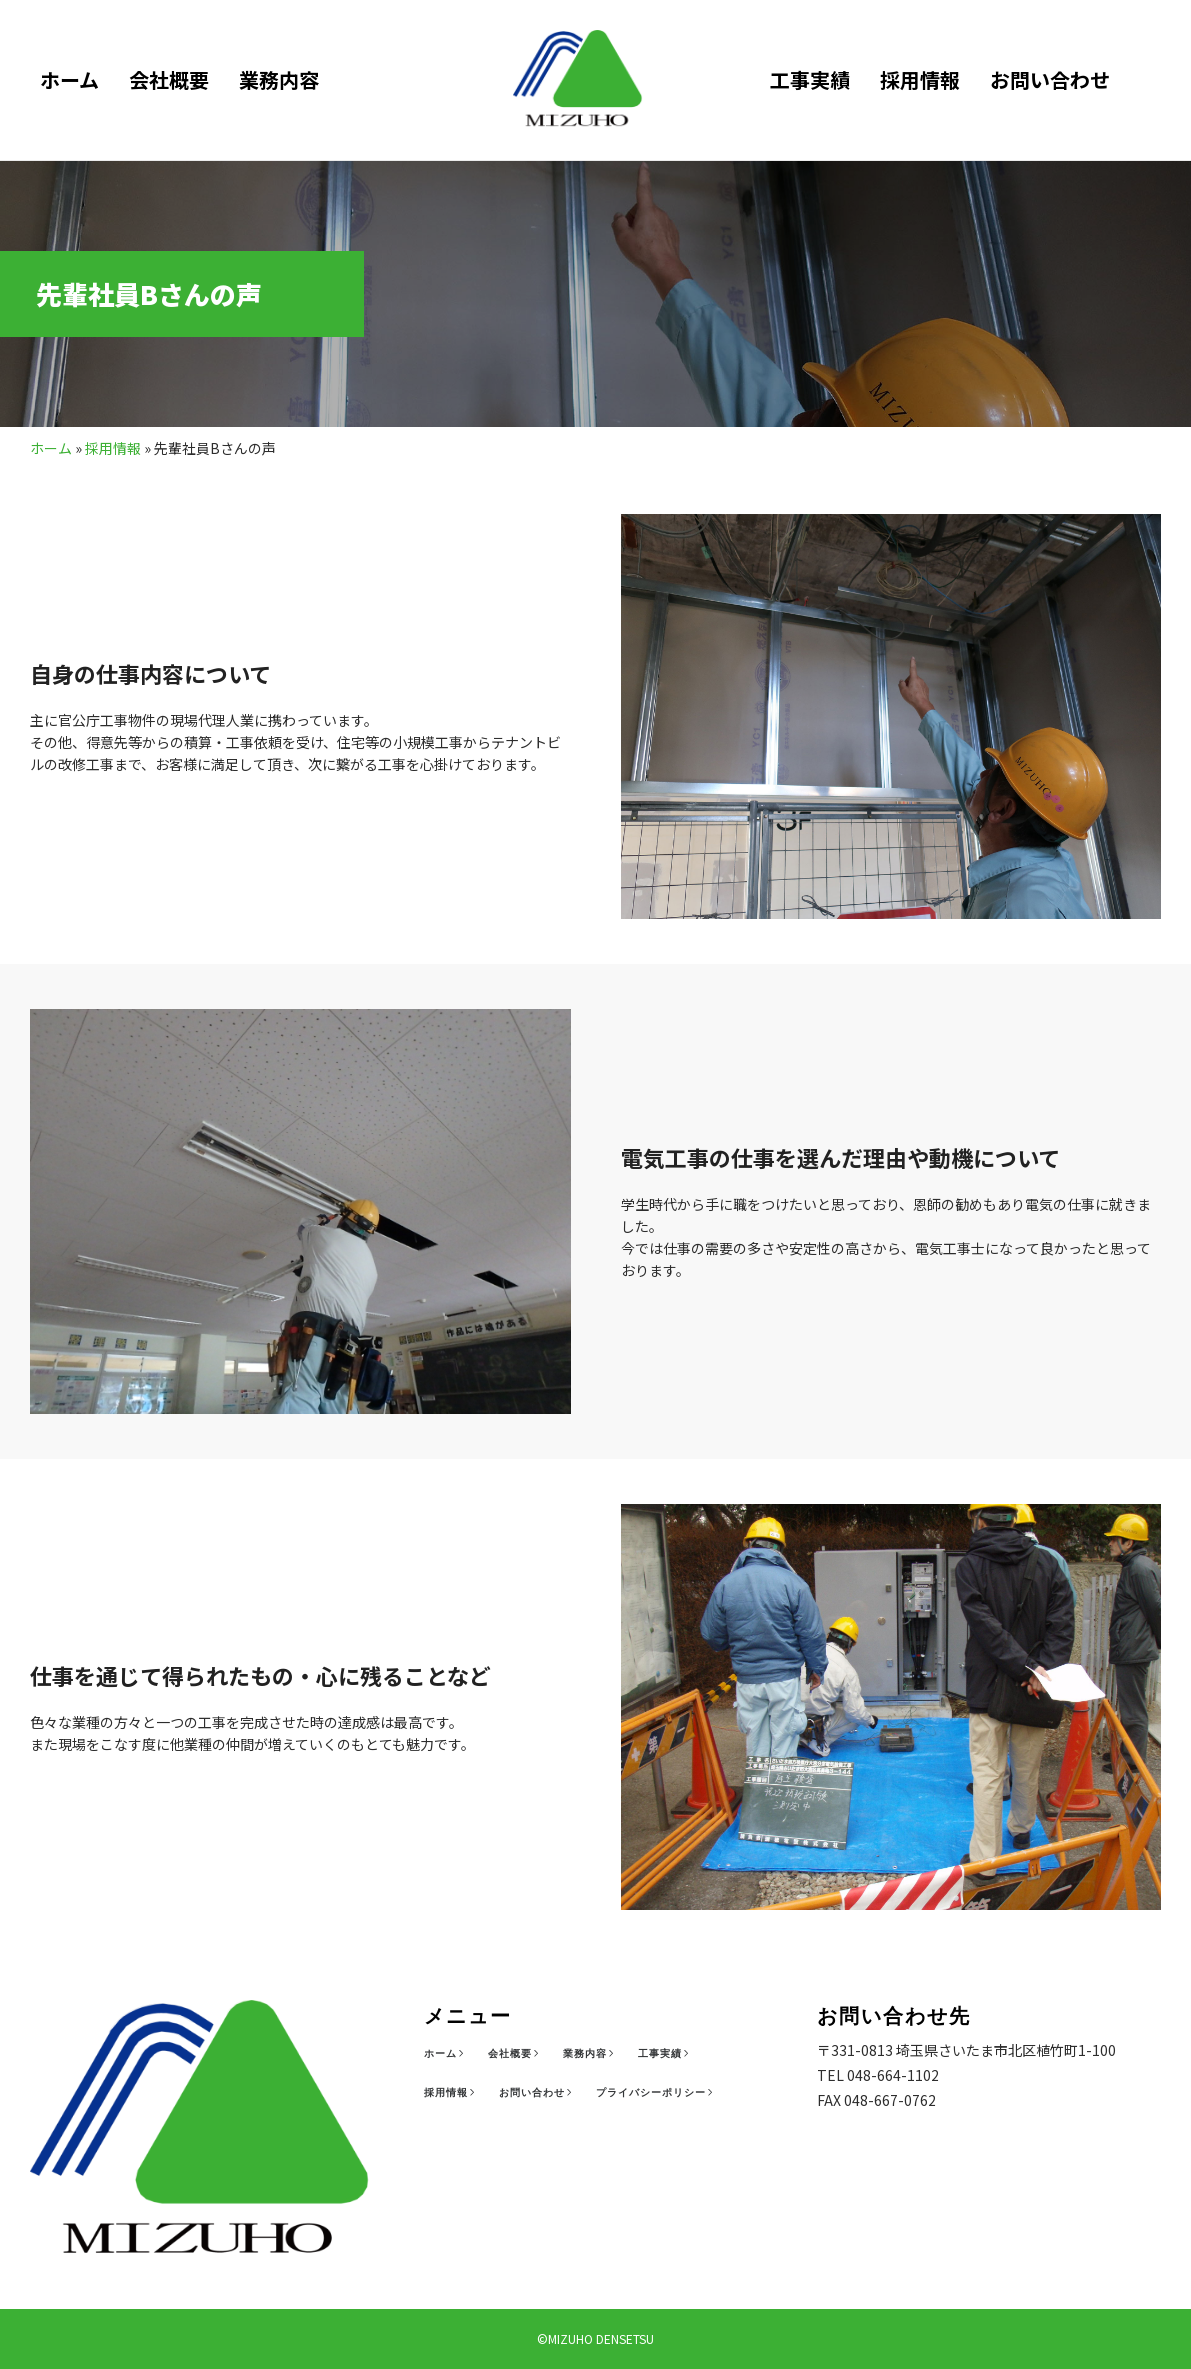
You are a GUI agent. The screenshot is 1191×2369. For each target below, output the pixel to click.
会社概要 (169, 79)
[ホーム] (446, 2054)
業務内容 (279, 79)
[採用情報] (451, 2093)
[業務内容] (590, 2054)
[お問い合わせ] (537, 2093)
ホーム (69, 79)
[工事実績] (665, 2054)
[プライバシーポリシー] (656, 2093)
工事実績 (810, 79)
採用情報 (920, 79)
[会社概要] (515, 2054)
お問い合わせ (1050, 79)
